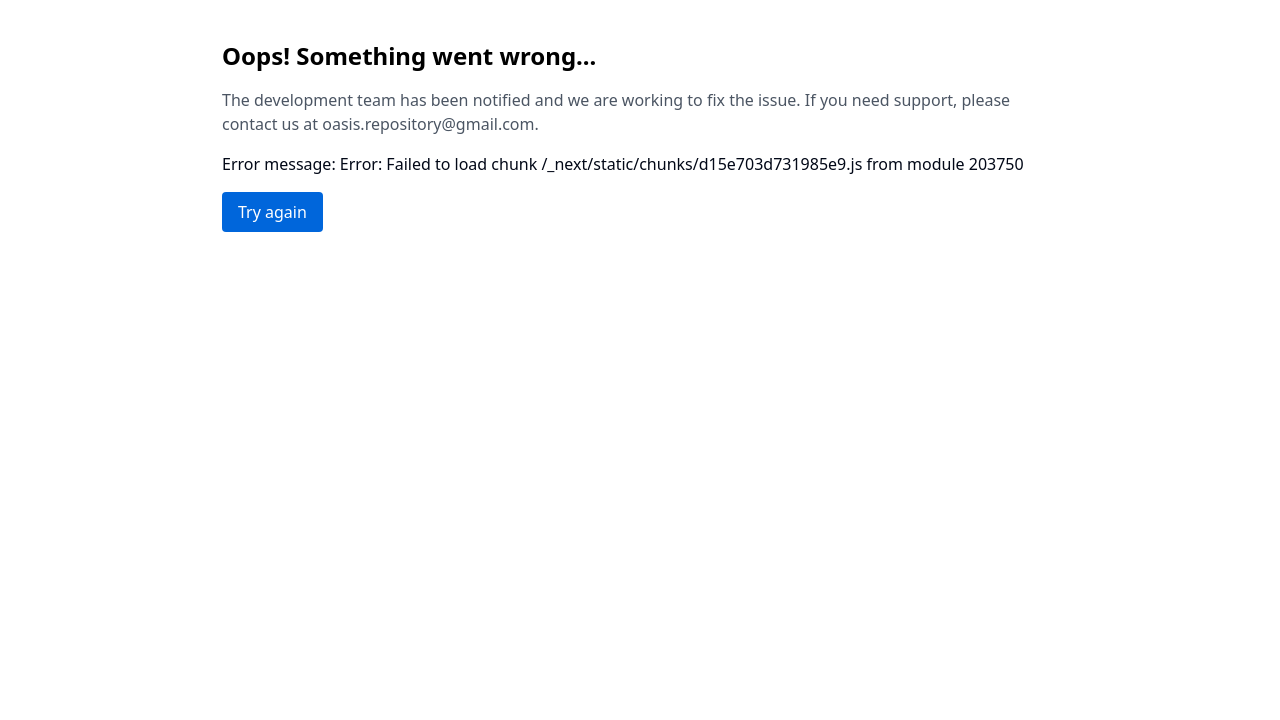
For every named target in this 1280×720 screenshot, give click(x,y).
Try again (272, 212)
